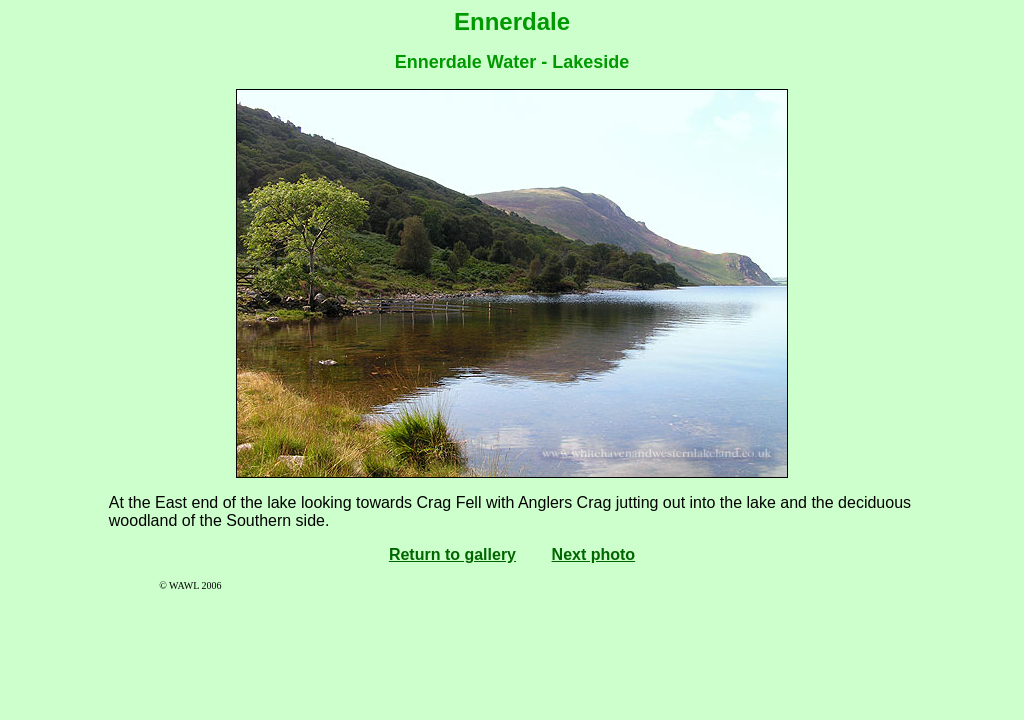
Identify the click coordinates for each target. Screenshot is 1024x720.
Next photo (594, 554)
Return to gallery (452, 554)
